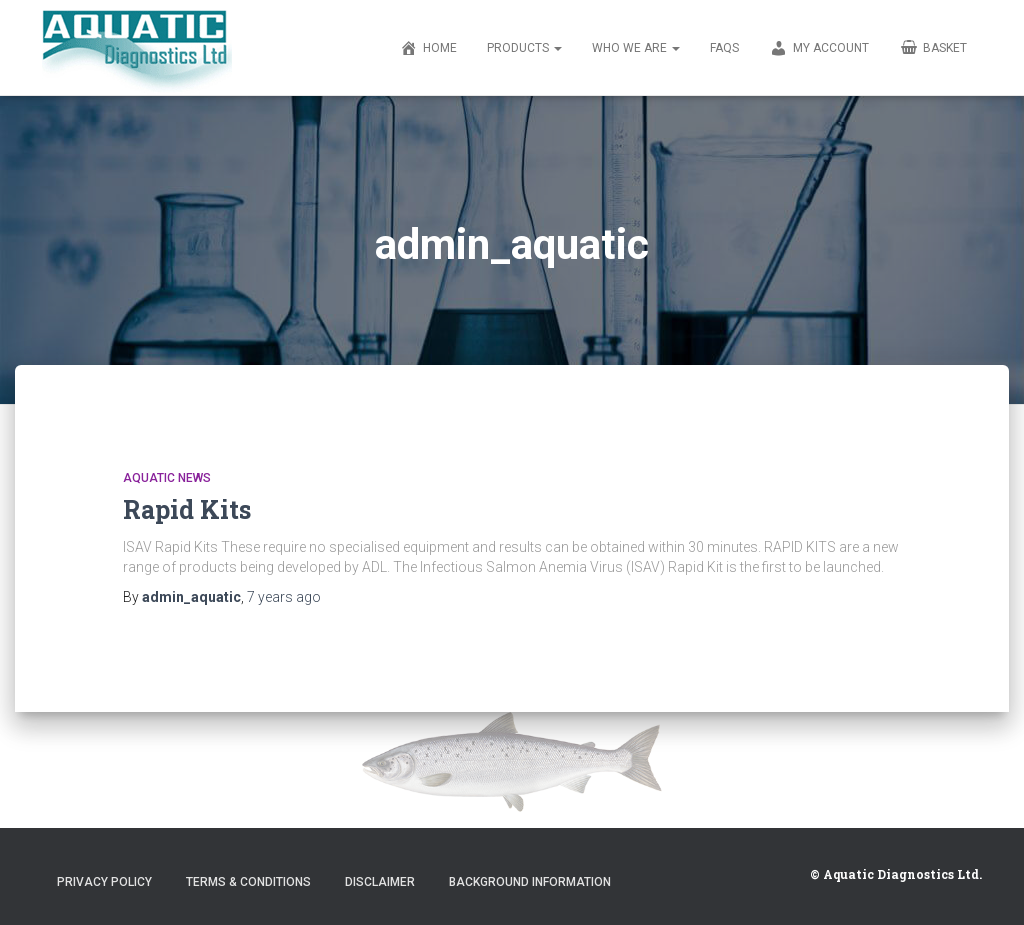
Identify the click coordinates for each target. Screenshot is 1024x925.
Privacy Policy (104, 882)
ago (284, 597)
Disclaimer (380, 882)
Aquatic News (167, 478)
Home (428, 49)
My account (819, 49)
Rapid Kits (187, 509)
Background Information (530, 882)
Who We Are (636, 48)
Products (524, 48)
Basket (933, 47)
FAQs (724, 48)
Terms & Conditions (248, 882)
